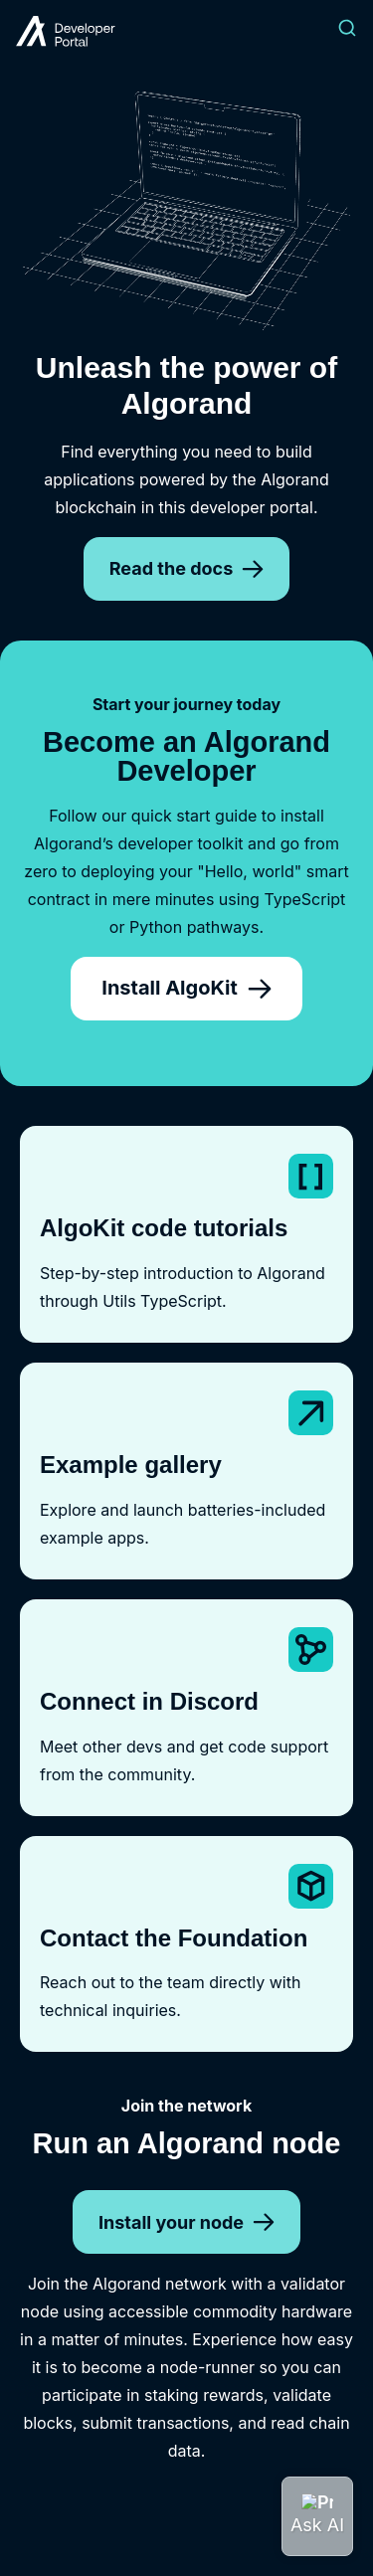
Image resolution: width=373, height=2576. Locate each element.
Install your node (186, 2222)
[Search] (347, 31)
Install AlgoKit (186, 988)
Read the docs (186, 568)
